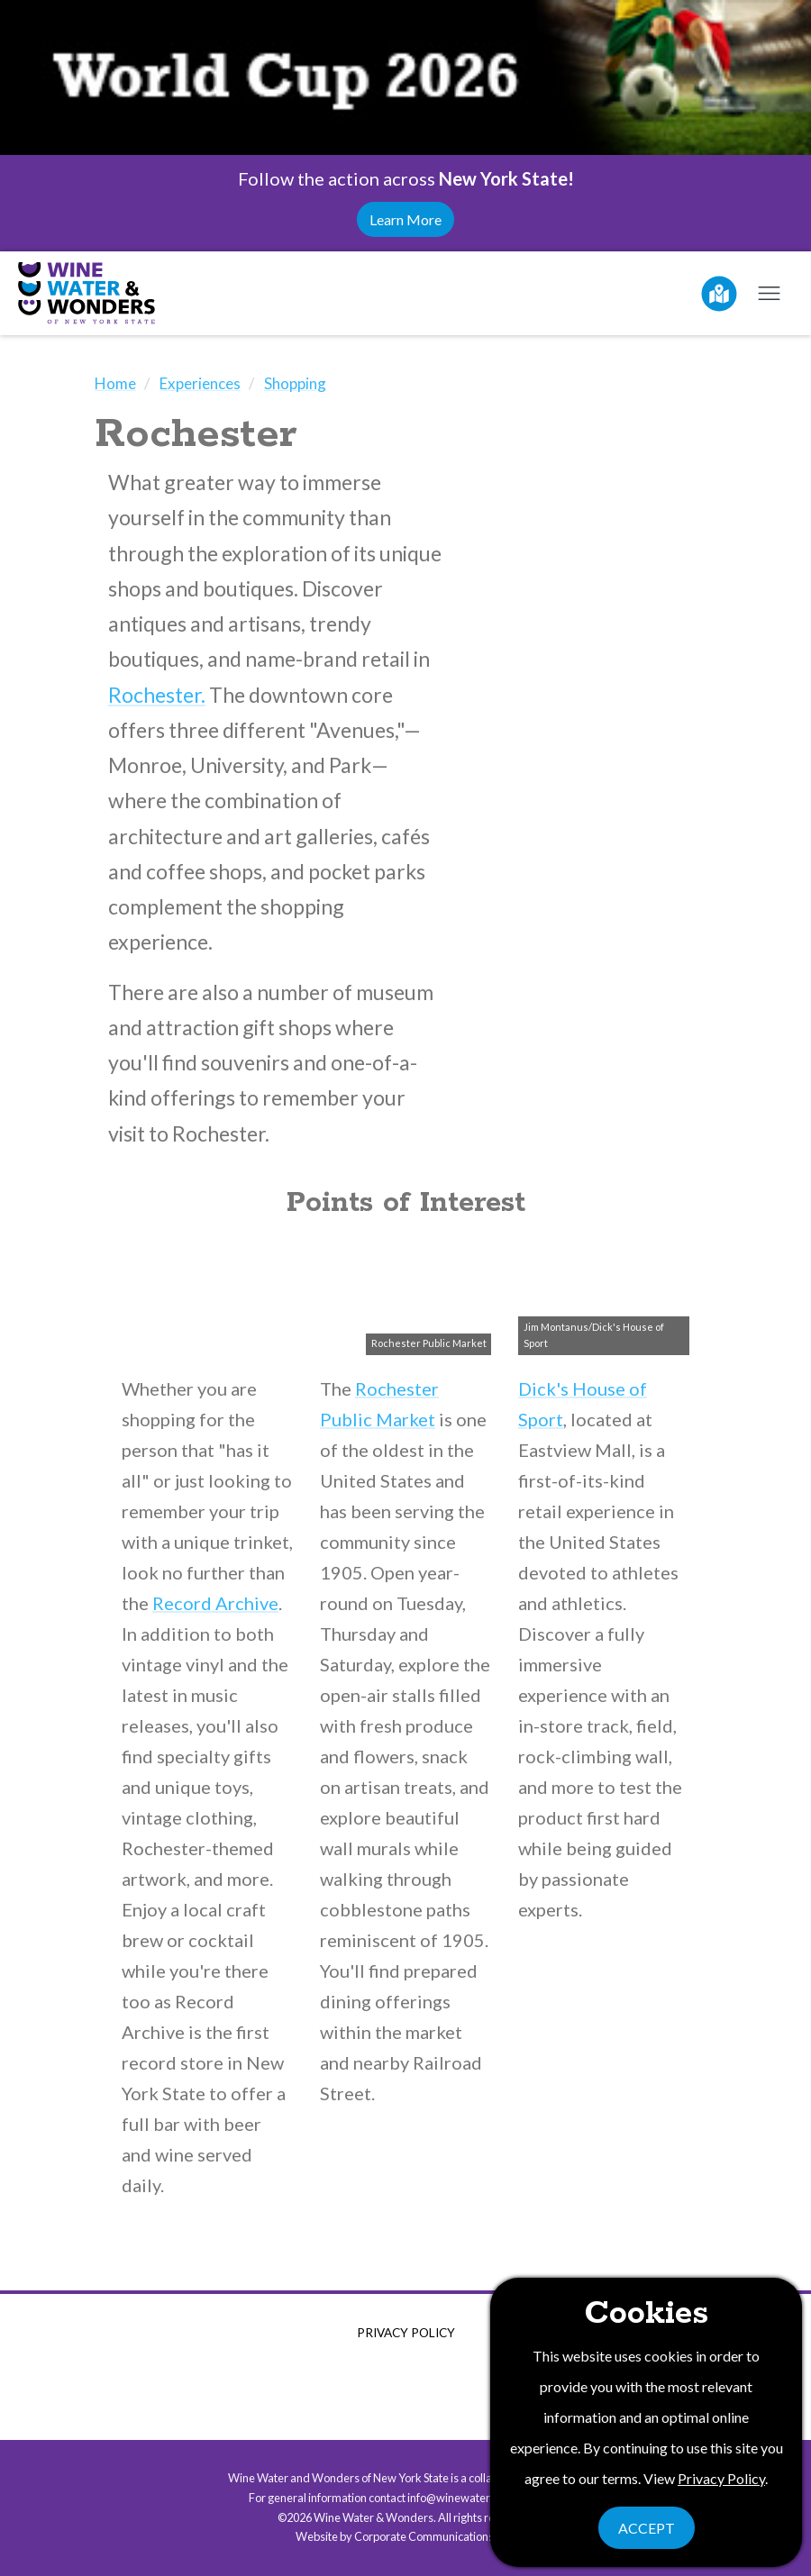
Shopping (295, 383)
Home (115, 383)
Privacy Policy (406, 2333)
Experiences (200, 383)
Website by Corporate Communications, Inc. (406, 2536)
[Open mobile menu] (768, 293)
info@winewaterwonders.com (483, 2497)
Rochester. (156, 694)
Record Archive (215, 1603)
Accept (646, 2527)
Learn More (405, 219)
